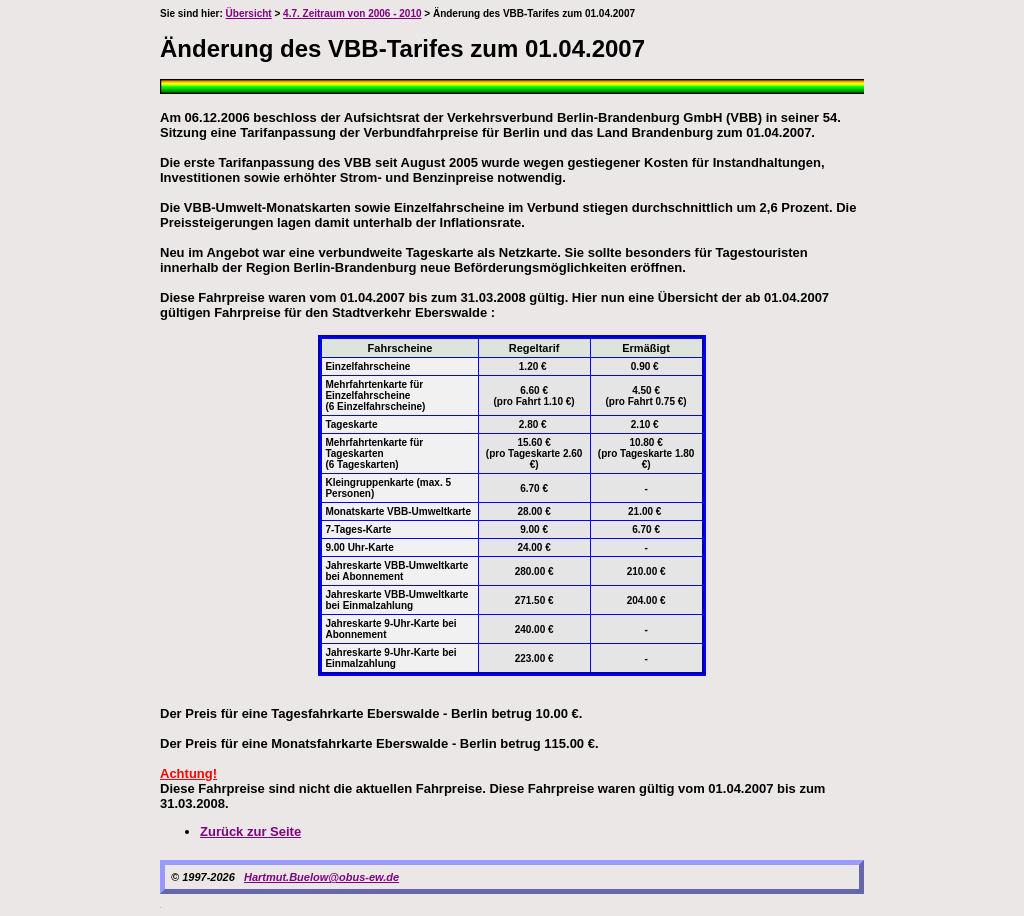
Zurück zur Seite (250, 831)
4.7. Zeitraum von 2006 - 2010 (352, 13)
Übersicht (249, 13)
